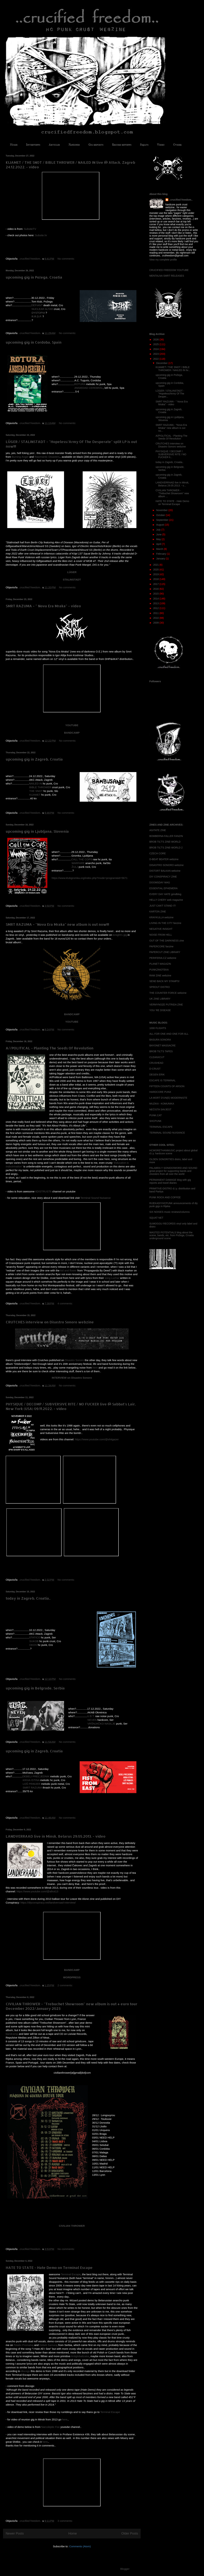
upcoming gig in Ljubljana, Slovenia (37, 831)
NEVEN (92, 1719)
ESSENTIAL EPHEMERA (163, 888)
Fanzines (74, 144)
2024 (156, 349)
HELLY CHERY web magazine (166, 899)
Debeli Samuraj (48, 2345)
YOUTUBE (71, 725)
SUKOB (34, 1641)
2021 (156, 564)
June (159, 534)
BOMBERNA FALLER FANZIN (166, 836)
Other (177, 144)
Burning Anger (20, 456)
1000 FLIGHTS (157, 1028)
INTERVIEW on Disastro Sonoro (72, 1377)
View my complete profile (163, 259)
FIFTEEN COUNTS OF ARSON (166, 1086)
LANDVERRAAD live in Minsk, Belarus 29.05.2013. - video (55, 1836)
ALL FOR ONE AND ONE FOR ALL (168, 1033)
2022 (156, 358)
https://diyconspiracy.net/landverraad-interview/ (48, 1902)
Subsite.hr (41, 235)
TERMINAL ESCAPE (161, 1126)
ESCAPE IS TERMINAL (162, 1080)
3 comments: (65, 2520)
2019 (156, 574)
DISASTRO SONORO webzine (166, 865)
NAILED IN (35, 783)
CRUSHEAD (156, 1062)
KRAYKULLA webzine (161, 917)
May (158, 539)
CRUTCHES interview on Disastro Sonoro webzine (50, 1322)
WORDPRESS (72, 1977)
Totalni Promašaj (24, 2345)
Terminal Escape (71, 2274)
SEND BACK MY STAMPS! (164, 981)
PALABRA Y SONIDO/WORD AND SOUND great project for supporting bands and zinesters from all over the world (173, 1171)
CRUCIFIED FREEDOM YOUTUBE (169, 270)
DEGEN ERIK (157, 1074)
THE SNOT (36, 790)
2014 (156, 598)
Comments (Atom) (80, 2546)
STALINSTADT (72, 579)
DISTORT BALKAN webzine (164, 870)
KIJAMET (34, 794)
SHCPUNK (155, 1121)
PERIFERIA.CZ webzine (162, 958)
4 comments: (65, 1303)
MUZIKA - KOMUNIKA (161, 1103)
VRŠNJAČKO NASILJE (101, 1723)
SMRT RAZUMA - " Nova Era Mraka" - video (43, 606)
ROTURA (80, 384)
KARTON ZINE (157, 911)
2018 (156, 579)
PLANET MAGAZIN (160, 963)
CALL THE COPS (81, 859)
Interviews (33, 144)
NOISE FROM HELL (160, 934)
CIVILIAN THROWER (72, 2225)
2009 (156, 622)
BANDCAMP (72, 732)
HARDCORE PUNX (160, 1092)
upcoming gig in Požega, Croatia (34, 277)
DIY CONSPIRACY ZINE (163, 876)
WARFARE (78, 863)
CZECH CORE (157, 853)
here (95, 1367)
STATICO (34, 1637)
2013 (156, 603)
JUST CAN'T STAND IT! (162, 905)
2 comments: (65, 1985)
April (159, 544)
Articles (54, 144)
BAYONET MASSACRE (162, 1045)
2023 (156, 353)
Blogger (124, 2568)
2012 (156, 608)
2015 (156, 593)
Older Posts (129, 2533)
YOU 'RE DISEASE (160, 1010)
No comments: (66, 258)
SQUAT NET (156, 1217)
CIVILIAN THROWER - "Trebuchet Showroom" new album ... (172, 493)
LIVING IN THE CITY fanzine (165, 923)
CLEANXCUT (156, 1057)
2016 (156, 588)
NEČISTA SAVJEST (160, 1109)
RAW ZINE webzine (160, 975)
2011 (156, 613)
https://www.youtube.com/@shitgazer (97, 1439)
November (162, 510)
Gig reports (95, 144)
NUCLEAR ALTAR (42, 308)
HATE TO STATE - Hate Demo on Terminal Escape (49, 2267)
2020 (156, 569)
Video (160, 144)
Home (13, 144)
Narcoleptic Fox (50, 2426)
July (158, 529)
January (161, 558)
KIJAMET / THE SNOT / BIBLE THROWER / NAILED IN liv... (173, 369)
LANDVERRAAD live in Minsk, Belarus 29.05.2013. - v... (172, 484)
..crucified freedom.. (181, 199)
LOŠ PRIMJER (31, 1783)
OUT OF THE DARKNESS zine (166, 940)
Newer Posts (15, 2533)
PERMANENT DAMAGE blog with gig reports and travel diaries (170, 1181)
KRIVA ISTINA (31, 1780)
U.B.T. (91, 1716)
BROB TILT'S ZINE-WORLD (165, 841)
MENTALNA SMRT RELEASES (166, 275)
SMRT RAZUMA (32, 1787)
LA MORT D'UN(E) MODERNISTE (168, 1097)
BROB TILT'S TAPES (161, 1051)
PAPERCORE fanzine (161, 946)
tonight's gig (120, 934)
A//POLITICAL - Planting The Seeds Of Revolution (49, 1048)
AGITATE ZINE (157, 830)
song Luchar (112, 1277)
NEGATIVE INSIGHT (160, 928)
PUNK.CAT (155, 1115)
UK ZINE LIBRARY (159, 998)
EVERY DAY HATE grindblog (165, 894)
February (161, 553)
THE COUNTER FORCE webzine (167, 992)
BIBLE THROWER (40, 787)
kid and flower (68, 1270)
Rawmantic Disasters (47, 456)
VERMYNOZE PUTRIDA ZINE (166, 1004)
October (161, 515)
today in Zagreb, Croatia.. (28, 1598)
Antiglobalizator (80, 2356)
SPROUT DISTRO (159, 987)
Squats (144, 144)
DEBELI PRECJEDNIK (35, 1776)
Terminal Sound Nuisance (95, 1197)
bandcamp (12, 2033)
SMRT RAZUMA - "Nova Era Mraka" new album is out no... (171, 428)
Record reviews (121, 144)
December (162, 363)
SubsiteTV (30, 228)
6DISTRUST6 (43, 1191)
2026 (156, 339)
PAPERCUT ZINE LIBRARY (164, 952)
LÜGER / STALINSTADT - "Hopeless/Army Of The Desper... (170, 393)
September (162, 519)
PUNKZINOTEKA (159, 969)
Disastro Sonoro (74, 1360)
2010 (156, 617)
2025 (156, 344)
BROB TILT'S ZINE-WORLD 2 (166, 847)
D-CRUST (155, 1068)
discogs (25, 2371)
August (160, 524)
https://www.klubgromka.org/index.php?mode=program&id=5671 (90, 877)
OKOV (33, 1644)
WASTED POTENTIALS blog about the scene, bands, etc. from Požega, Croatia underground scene (171, 1235)
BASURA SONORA (160, 1039)
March (160, 549)
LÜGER (72, 572)
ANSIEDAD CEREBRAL (88, 387)
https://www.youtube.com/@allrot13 (37, 1891)
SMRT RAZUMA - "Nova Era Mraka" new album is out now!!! (57, 924)
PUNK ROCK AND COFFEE (165, 1197)
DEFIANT (37, 305)
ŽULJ (75, 866)
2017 (156, 584)
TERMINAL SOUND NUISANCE (167, 1132)
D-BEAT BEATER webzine (163, 859)
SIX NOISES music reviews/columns (169, 1211)
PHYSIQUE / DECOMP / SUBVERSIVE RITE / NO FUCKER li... (171, 454)
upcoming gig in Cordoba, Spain (34, 342)
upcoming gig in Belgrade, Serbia (35, 1688)
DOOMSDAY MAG (159, 882)
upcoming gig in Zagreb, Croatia (34, 759)
